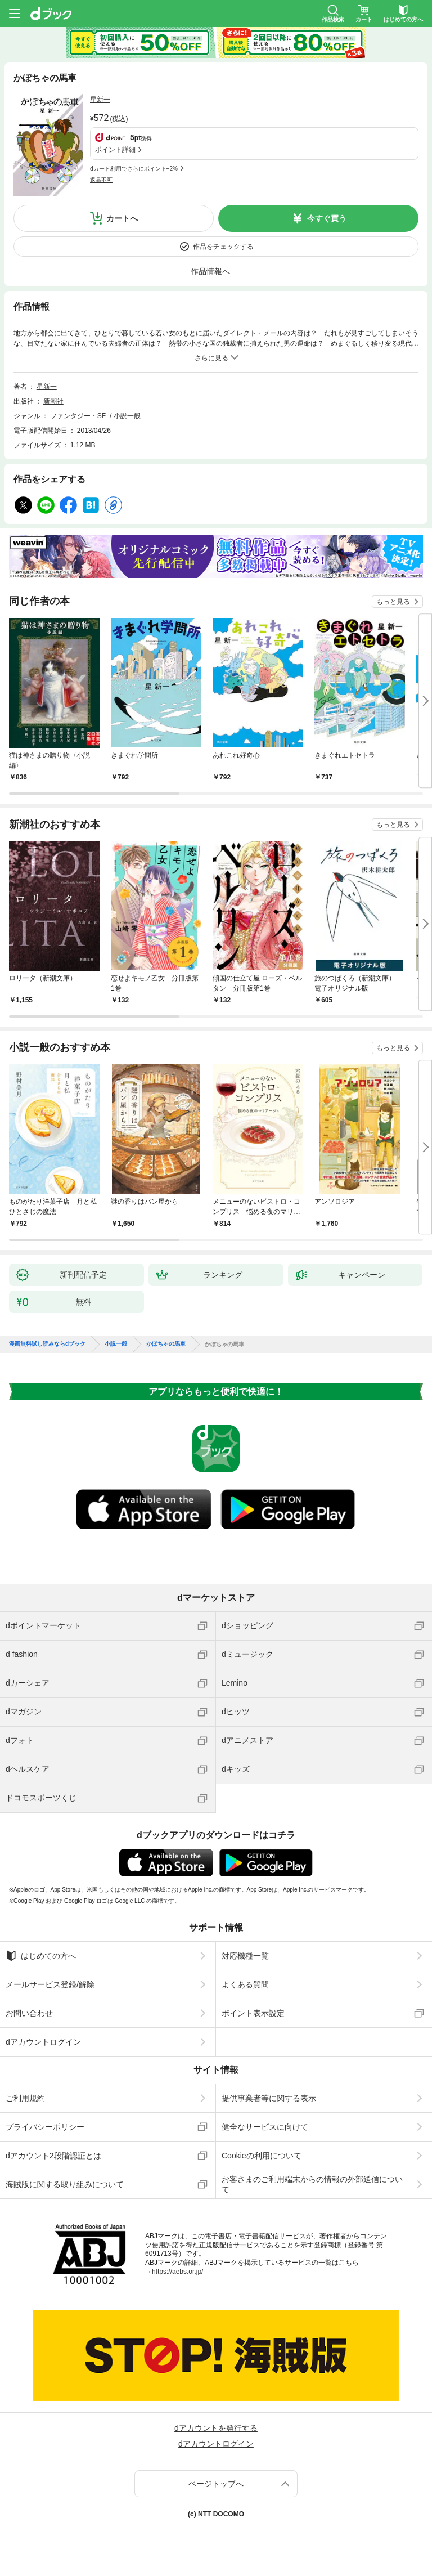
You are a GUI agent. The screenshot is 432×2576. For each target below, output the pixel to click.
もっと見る (393, 602)
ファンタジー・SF (78, 416)
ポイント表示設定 (253, 2013)
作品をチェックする (223, 246)
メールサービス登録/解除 (50, 1984)
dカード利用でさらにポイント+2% (134, 168)
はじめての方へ (41, 1955)
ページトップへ (216, 2483)
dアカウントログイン (43, 2041)
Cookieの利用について (262, 2155)
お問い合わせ (29, 2013)
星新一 (100, 100)
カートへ (122, 218)
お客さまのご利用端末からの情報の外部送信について (312, 2184)
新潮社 (53, 401)
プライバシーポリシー (45, 2126)
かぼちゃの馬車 (166, 1344)
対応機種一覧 (245, 1955)
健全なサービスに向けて (265, 2126)
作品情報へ (210, 271)
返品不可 (101, 180)
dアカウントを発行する (216, 2427)
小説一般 (127, 416)
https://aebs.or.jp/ (177, 2271)
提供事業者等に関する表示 (269, 2098)
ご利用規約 (25, 2098)
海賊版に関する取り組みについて (65, 2184)
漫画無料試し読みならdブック (47, 1344)
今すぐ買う (326, 218)
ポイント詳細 (115, 150)
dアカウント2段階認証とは (53, 2155)
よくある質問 (245, 1984)
